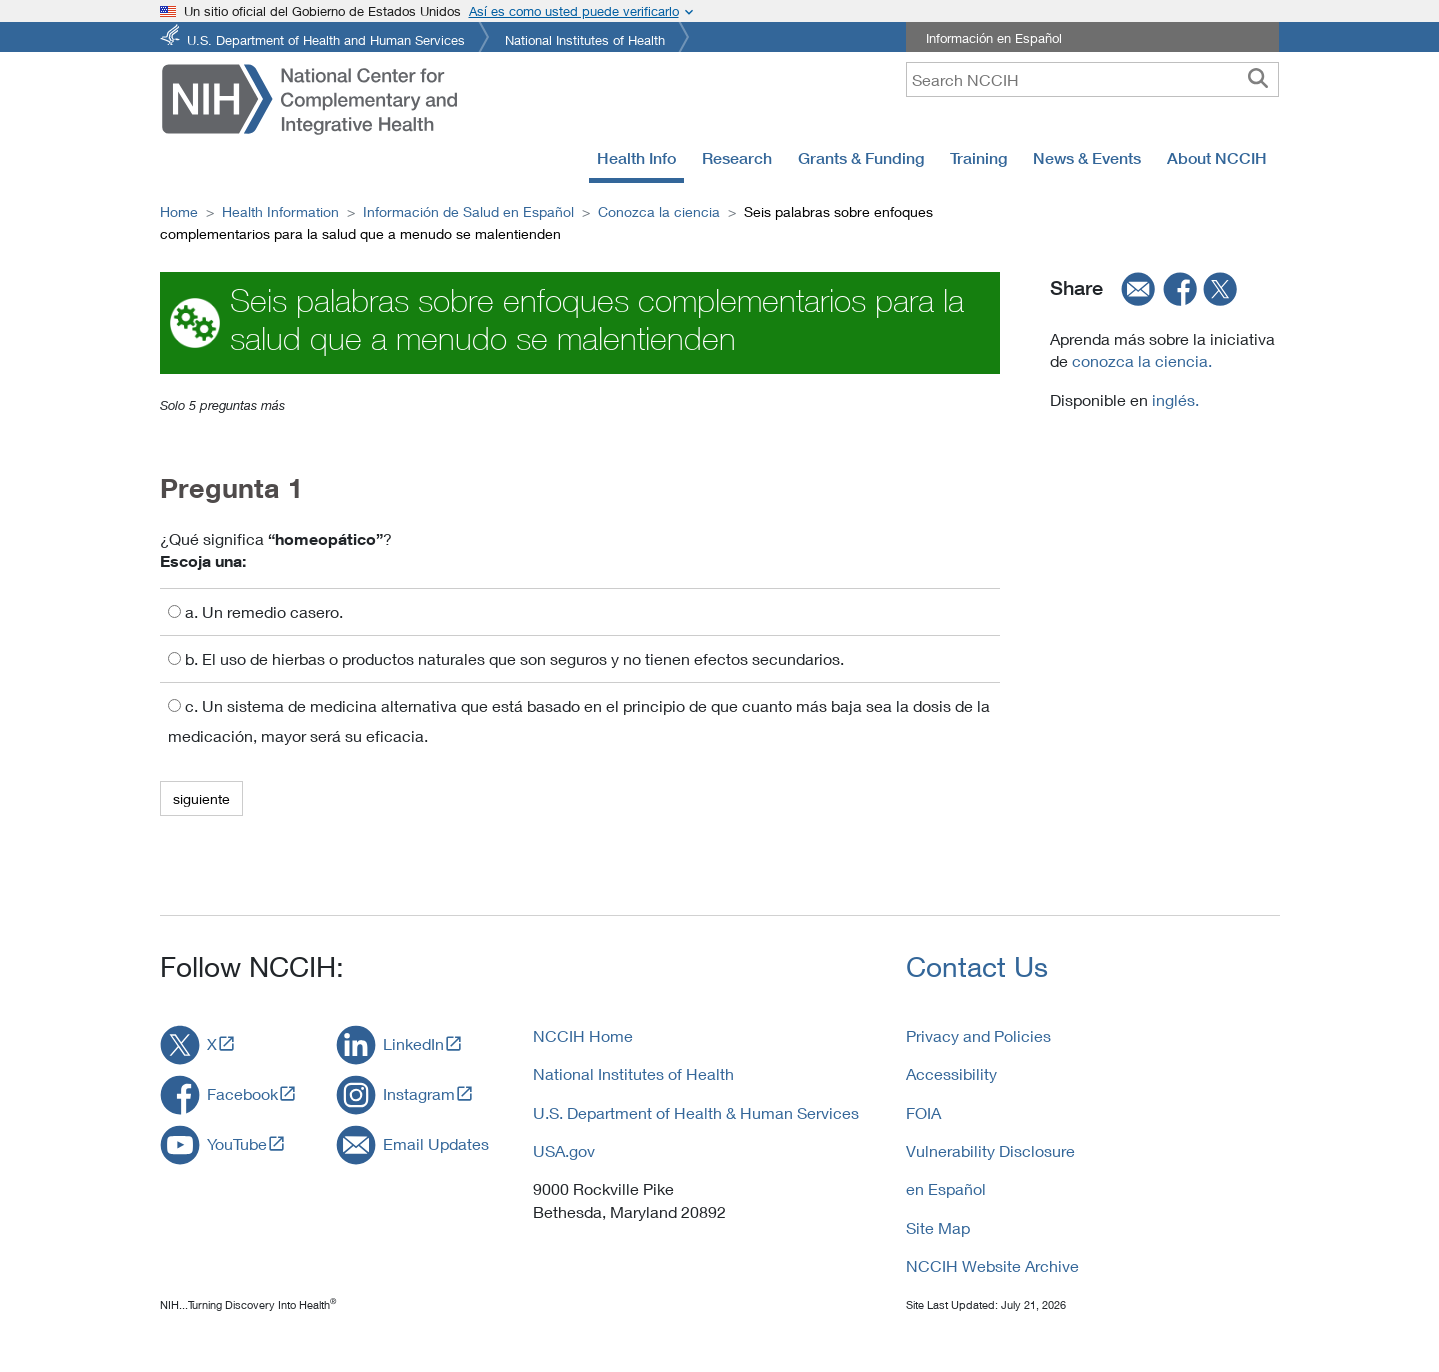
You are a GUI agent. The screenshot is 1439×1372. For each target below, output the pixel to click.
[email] (1132, 288)
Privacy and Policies (978, 1035)
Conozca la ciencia (659, 211)
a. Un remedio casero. (255, 611)
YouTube (237, 1143)
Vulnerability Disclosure (990, 1150)
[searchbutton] (1258, 79)
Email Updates (436, 1143)
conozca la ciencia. (1142, 360)
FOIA (923, 1112)
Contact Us (977, 966)
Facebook (242, 1093)
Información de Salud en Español (468, 211)
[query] (1092, 79)
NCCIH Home (583, 1035)
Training (978, 158)
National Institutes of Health (585, 38)
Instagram (419, 1093)
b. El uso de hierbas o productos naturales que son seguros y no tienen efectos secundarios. (506, 658)
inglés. (1173, 399)
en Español (946, 1188)
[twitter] (1221, 288)
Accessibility (951, 1073)
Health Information (280, 211)
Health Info (636, 158)
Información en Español (994, 38)
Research (737, 158)
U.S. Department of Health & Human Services (696, 1112)
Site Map (938, 1227)
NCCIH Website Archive (992, 1265)
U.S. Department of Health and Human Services (326, 38)
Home (179, 211)
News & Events (1087, 158)
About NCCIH (1217, 158)
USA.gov (564, 1150)
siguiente (201, 798)
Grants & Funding (861, 158)
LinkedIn (413, 1043)
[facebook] (1181, 288)
